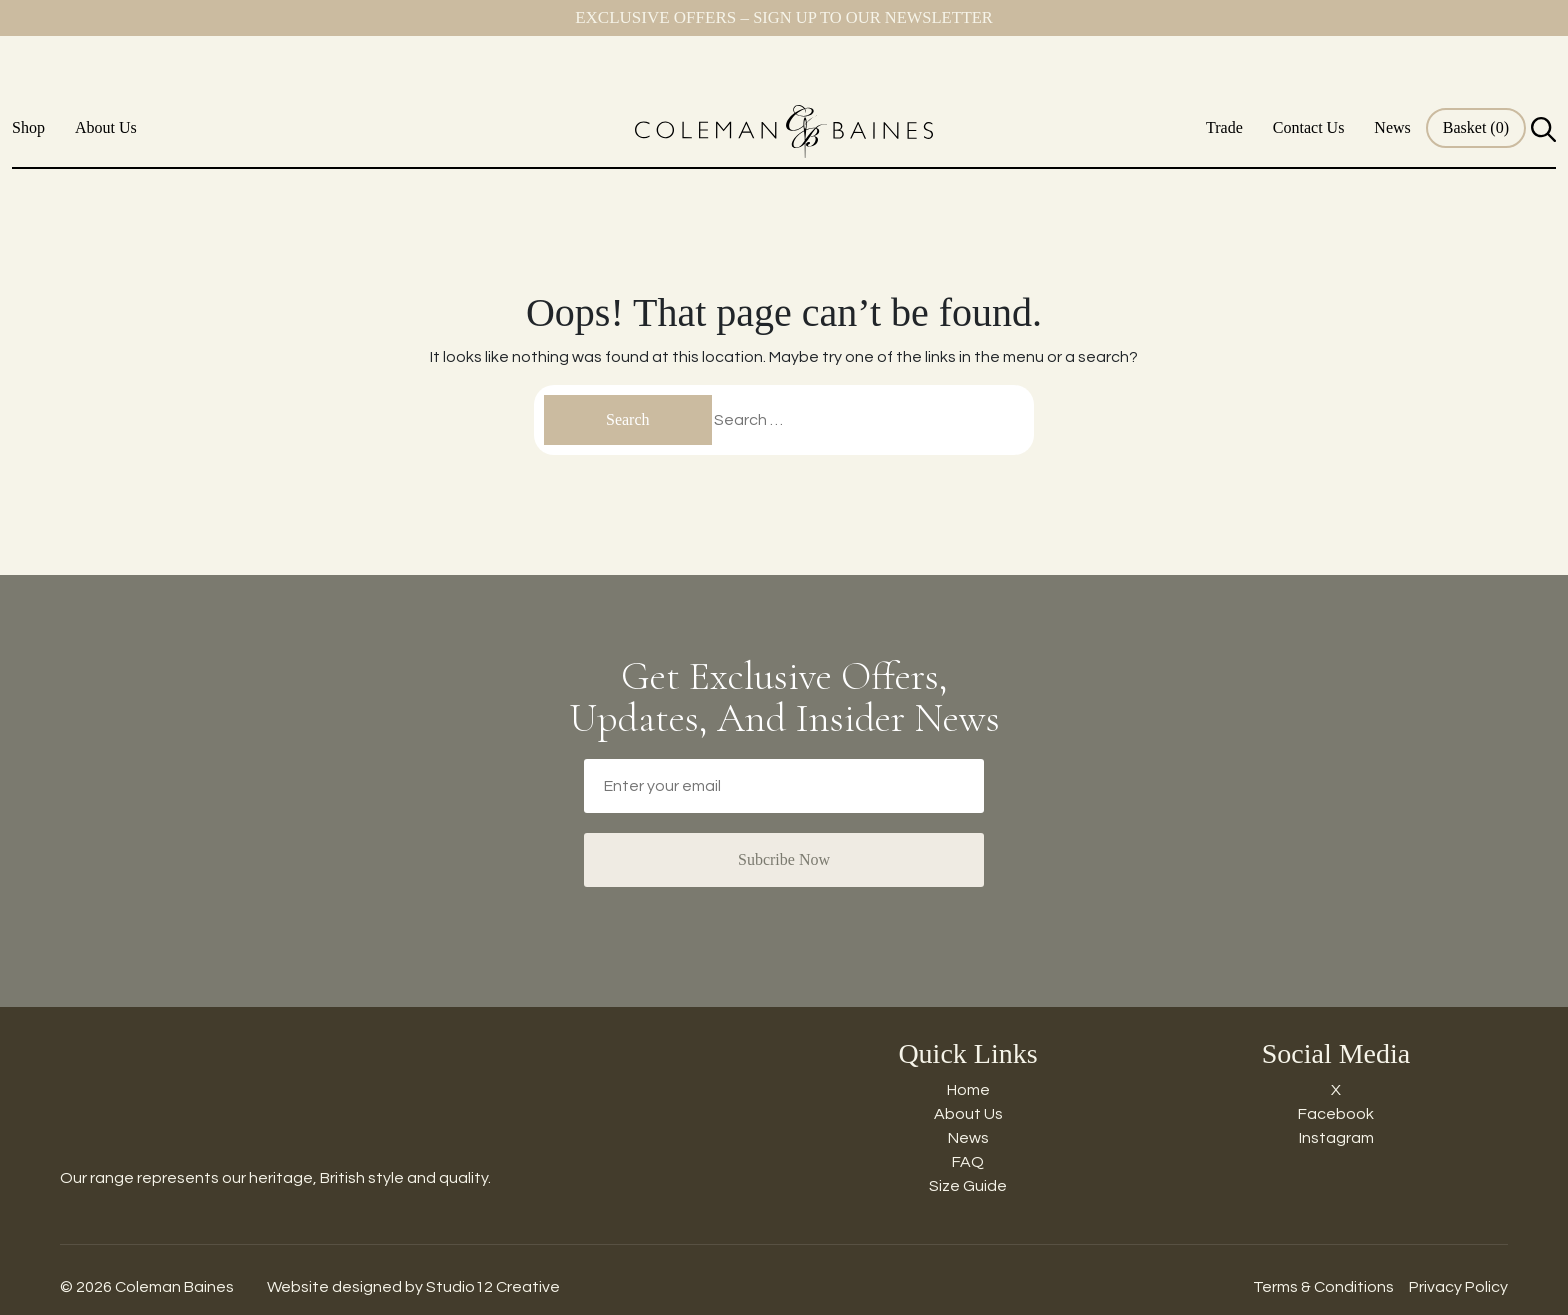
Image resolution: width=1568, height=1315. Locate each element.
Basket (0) (1476, 127)
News (1392, 127)
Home (968, 1090)
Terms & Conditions (1323, 1287)
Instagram (1336, 1138)
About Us (106, 127)
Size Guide (968, 1186)
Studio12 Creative (493, 1287)
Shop (28, 127)
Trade (1224, 127)
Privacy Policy (1458, 1287)
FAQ (968, 1162)
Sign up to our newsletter (872, 17)
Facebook (1336, 1114)
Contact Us (1309, 127)
